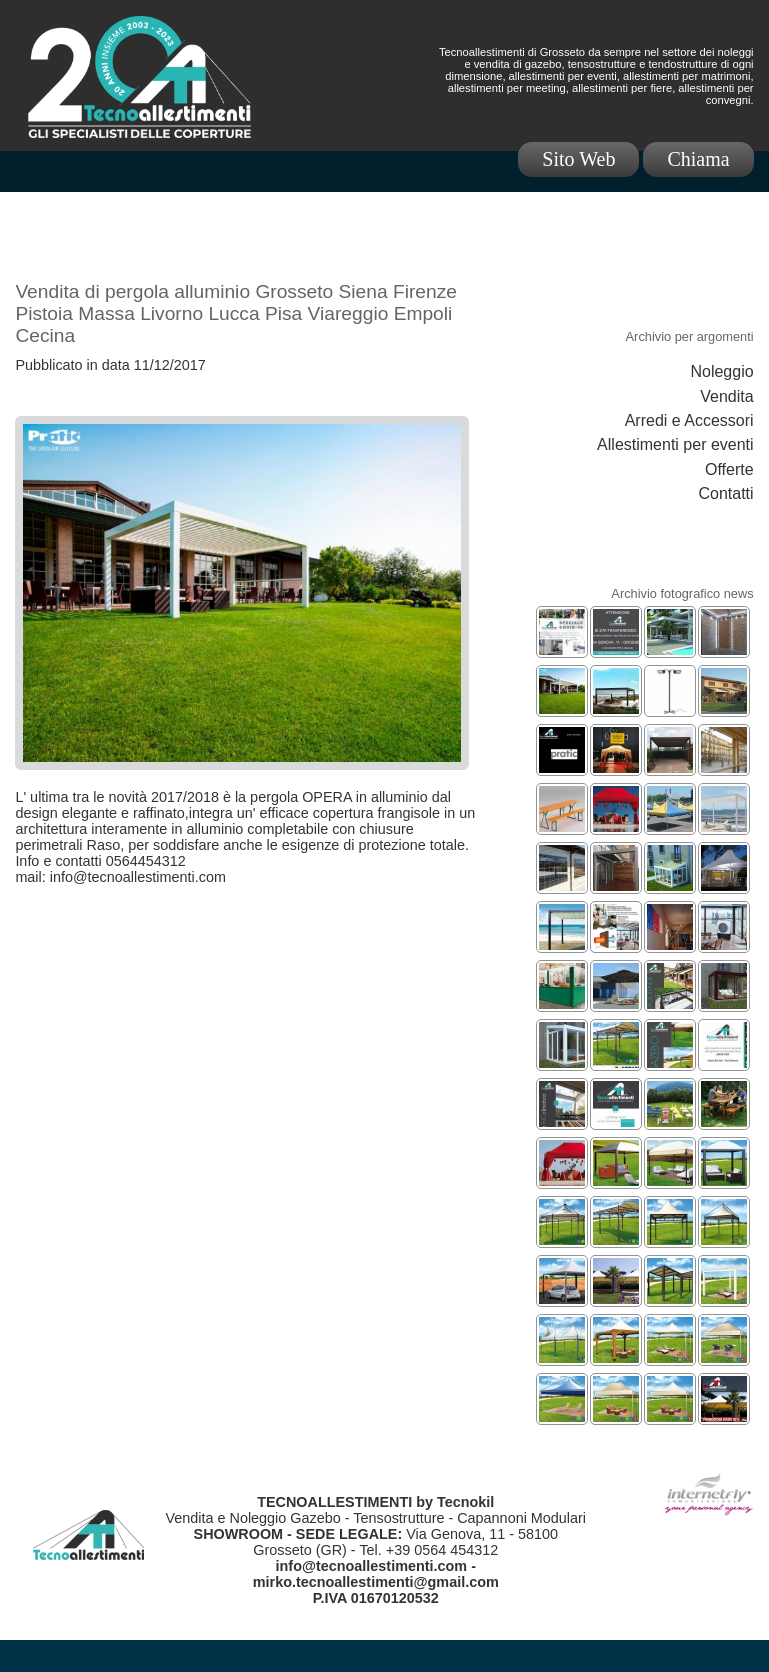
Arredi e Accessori (689, 420)
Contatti (725, 493)
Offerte (729, 469)
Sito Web (578, 159)
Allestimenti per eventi (675, 444)
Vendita (726, 396)
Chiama (698, 159)
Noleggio (721, 371)
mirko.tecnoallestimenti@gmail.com (376, 1582)
